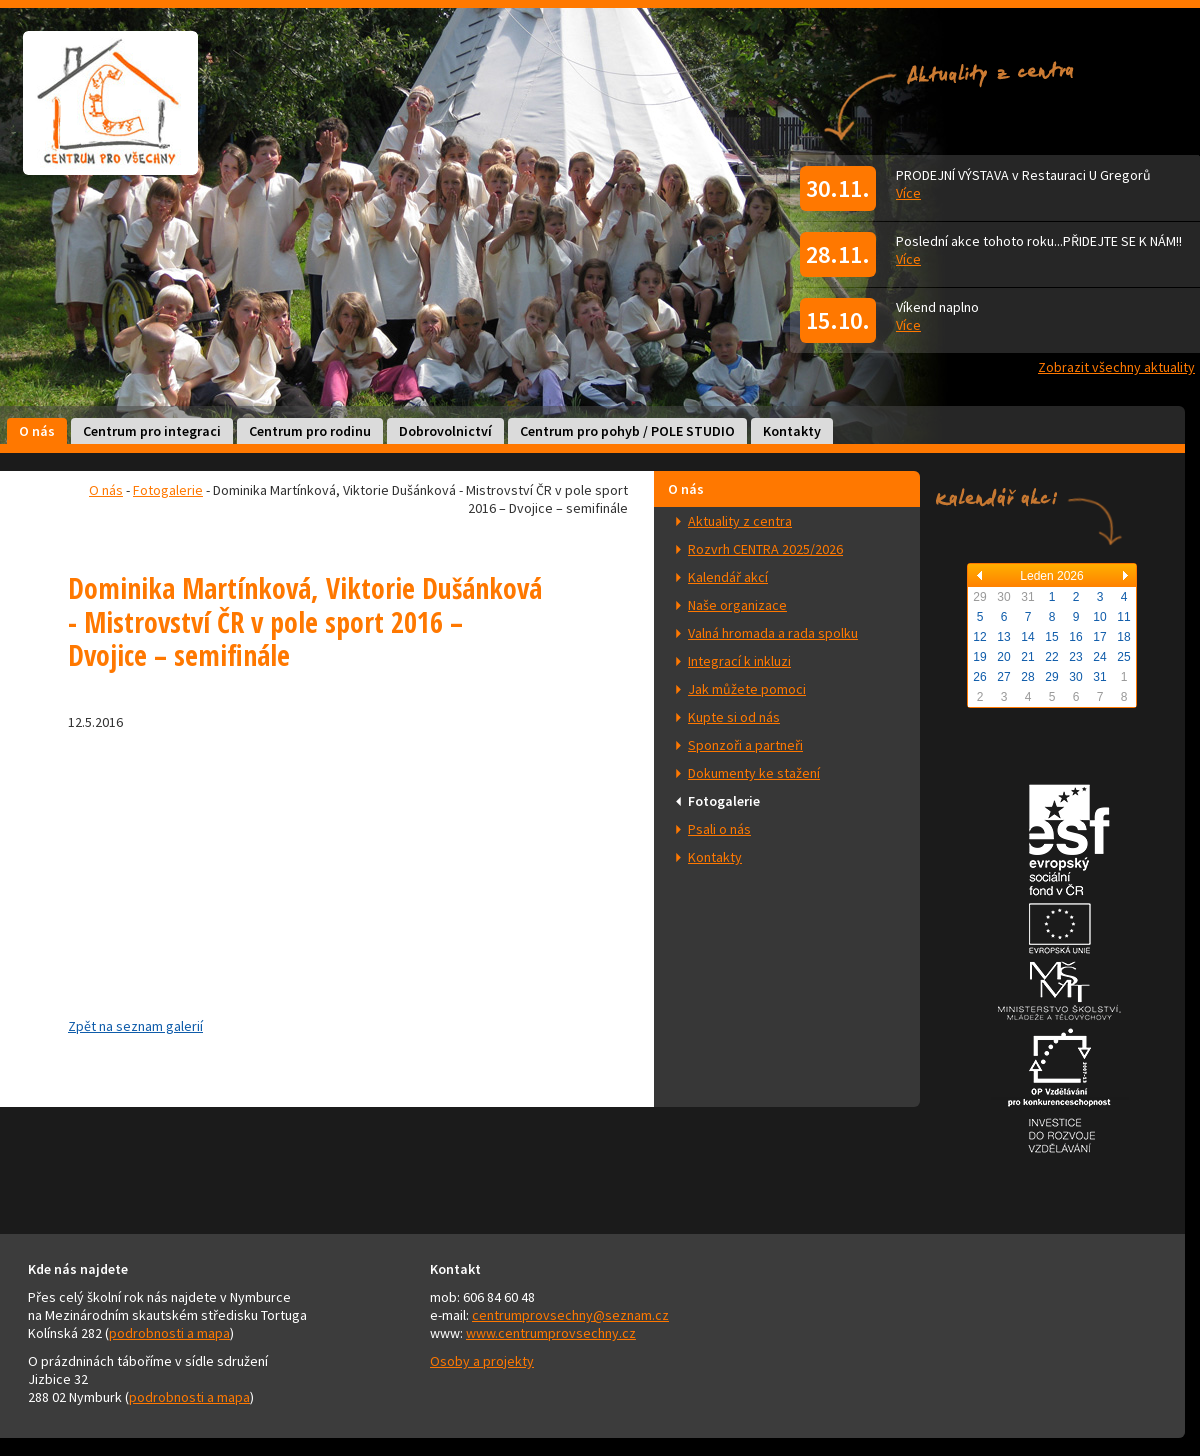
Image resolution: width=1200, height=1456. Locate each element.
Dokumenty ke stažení (754, 773)
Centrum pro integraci (152, 431)
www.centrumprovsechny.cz (551, 1333)
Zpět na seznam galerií (135, 1026)
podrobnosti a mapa (169, 1333)
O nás (37, 431)
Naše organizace (737, 605)
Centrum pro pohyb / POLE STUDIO (627, 431)
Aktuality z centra (740, 521)
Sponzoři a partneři (745, 745)
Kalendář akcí (728, 577)
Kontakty (792, 431)
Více (908, 193)
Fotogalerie (724, 801)
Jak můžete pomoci (747, 689)
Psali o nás (719, 829)
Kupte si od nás (734, 717)
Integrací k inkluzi (739, 661)
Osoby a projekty (482, 1361)
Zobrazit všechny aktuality (1116, 367)
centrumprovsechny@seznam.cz (570, 1315)
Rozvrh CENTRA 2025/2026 (765, 549)
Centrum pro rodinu (310, 431)
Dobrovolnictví (445, 431)
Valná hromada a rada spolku (773, 633)
